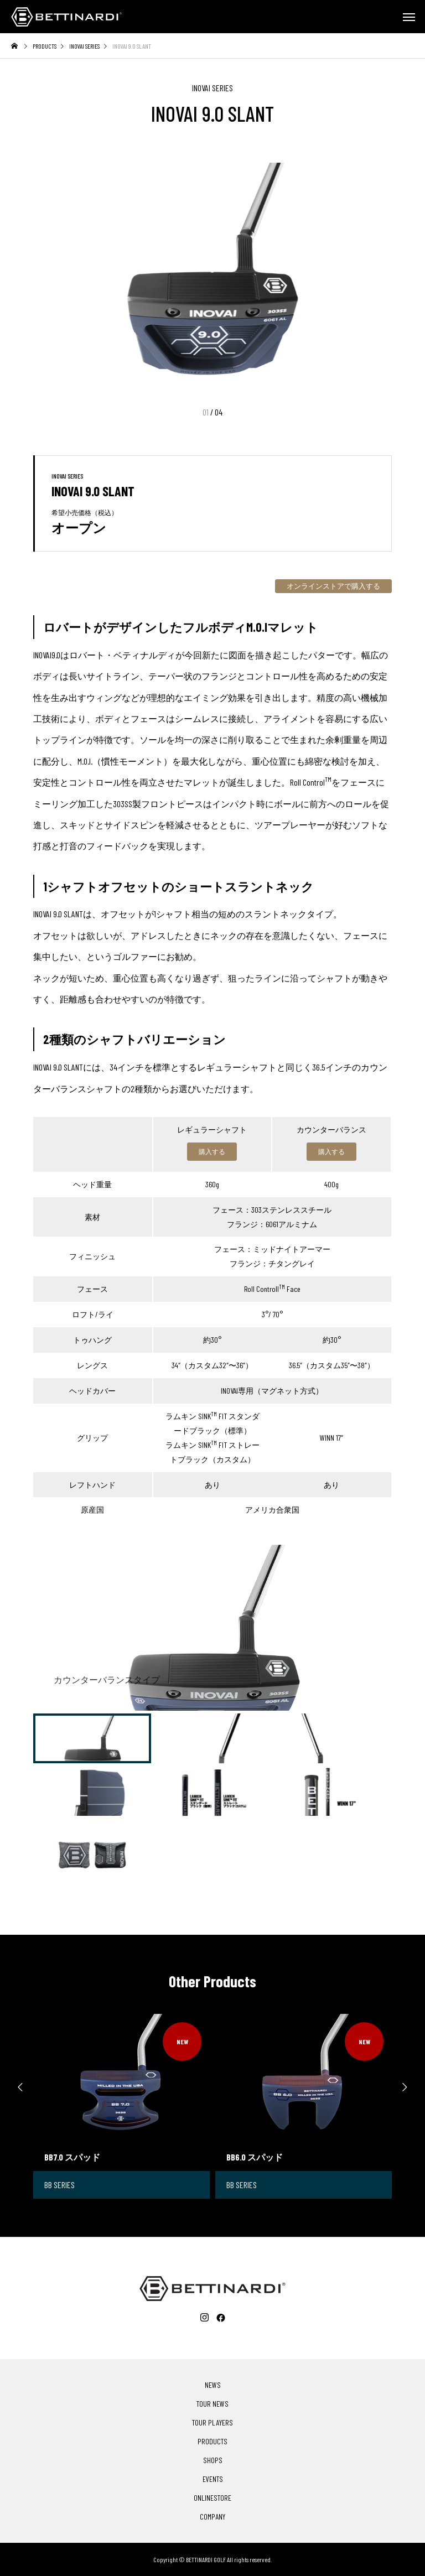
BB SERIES (59, 2184)
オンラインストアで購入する (333, 585)
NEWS (213, 2385)
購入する (212, 1151)
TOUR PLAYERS (212, 2423)
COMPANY (212, 2517)
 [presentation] (408, 2086)
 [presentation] (16, 2086)
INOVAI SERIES (212, 88)
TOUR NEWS (212, 2404)
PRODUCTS (212, 2441)
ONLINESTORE (212, 2498)
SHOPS (212, 2460)
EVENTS (213, 2479)
